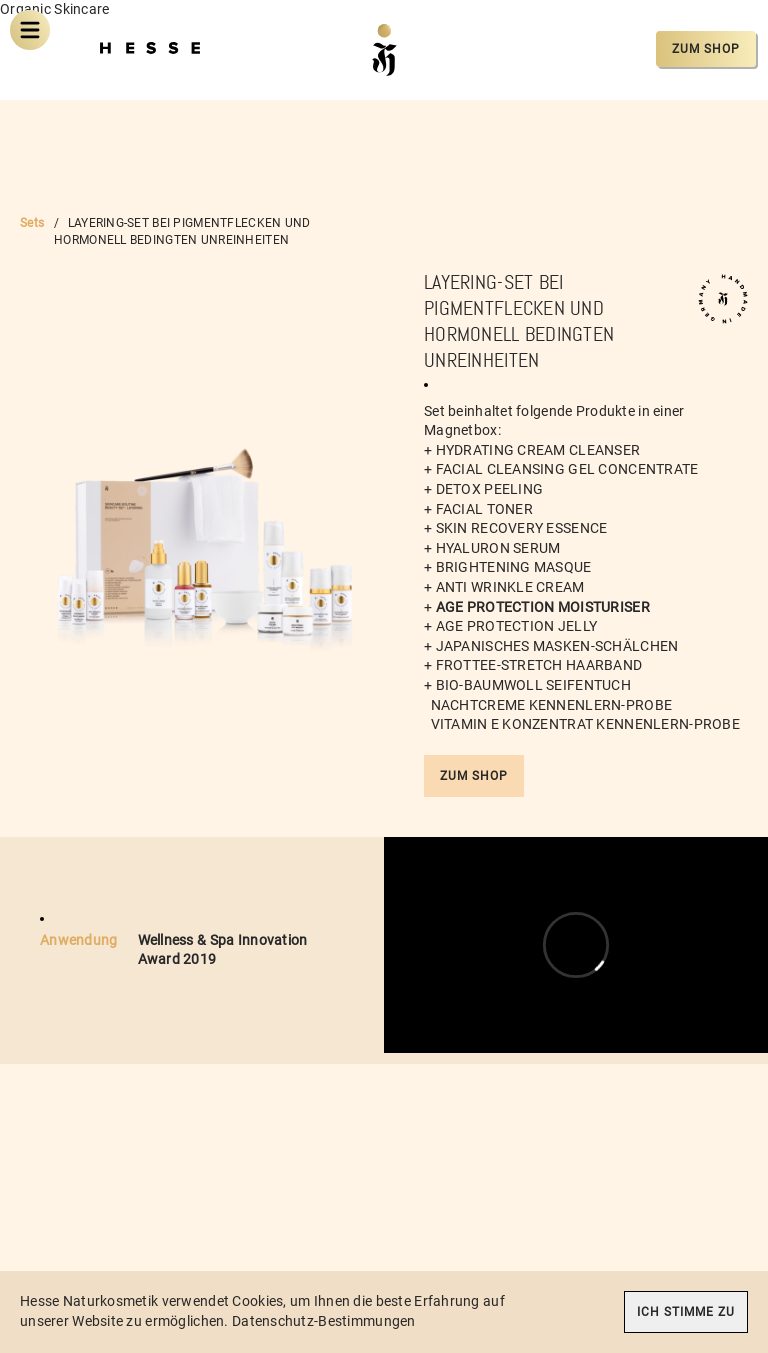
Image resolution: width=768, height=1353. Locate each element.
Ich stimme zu (686, 1312)
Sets (32, 223)
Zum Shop (706, 49)
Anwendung (79, 940)
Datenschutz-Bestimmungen (324, 1321)
